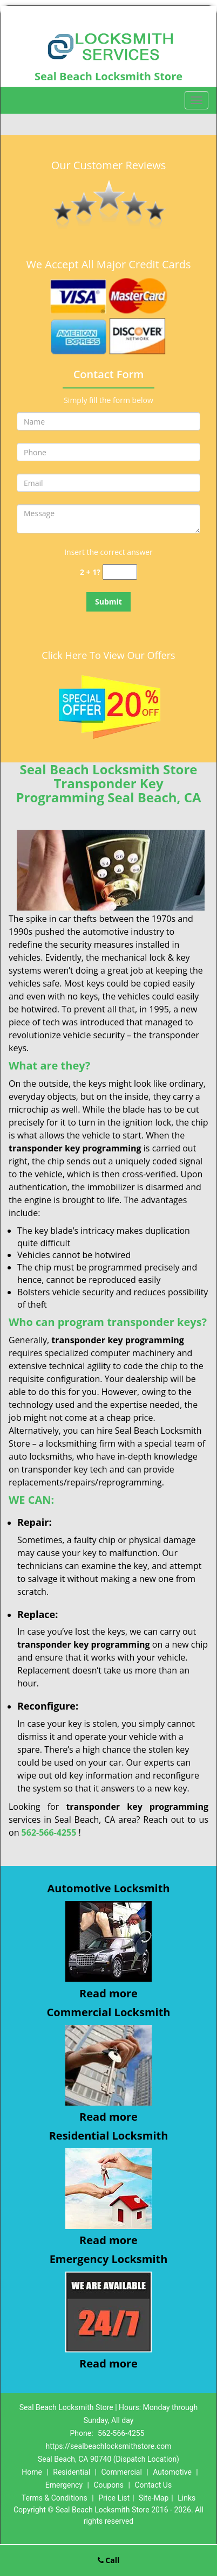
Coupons (108, 2485)
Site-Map (153, 2498)
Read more (108, 1993)
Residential (71, 2472)
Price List (114, 2498)
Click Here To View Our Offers (108, 655)
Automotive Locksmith (108, 1888)
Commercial (121, 2472)
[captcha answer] (120, 572)
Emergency (64, 2485)
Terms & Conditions (54, 2498)
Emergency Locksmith (109, 2259)
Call (109, 2560)
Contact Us (153, 2485)
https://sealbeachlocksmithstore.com (109, 2446)
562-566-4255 (49, 1832)
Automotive (172, 2472)
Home (32, 2472)
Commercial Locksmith (109, 2012)
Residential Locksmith (108, 2135)
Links (186, 2498)
